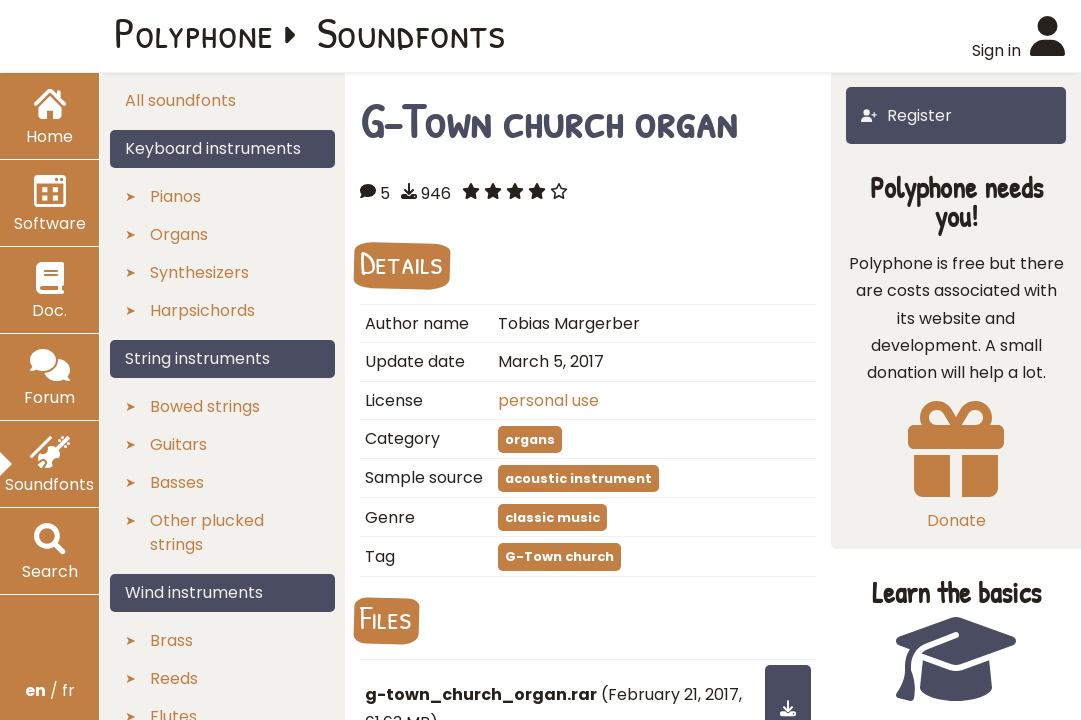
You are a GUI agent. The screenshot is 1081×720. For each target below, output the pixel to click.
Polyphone (194, 32)
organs (530, 439)
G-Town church (559, 556)
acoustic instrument (578, 478)
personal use (548, 400)
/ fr (50, 690)
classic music (552, 517)
